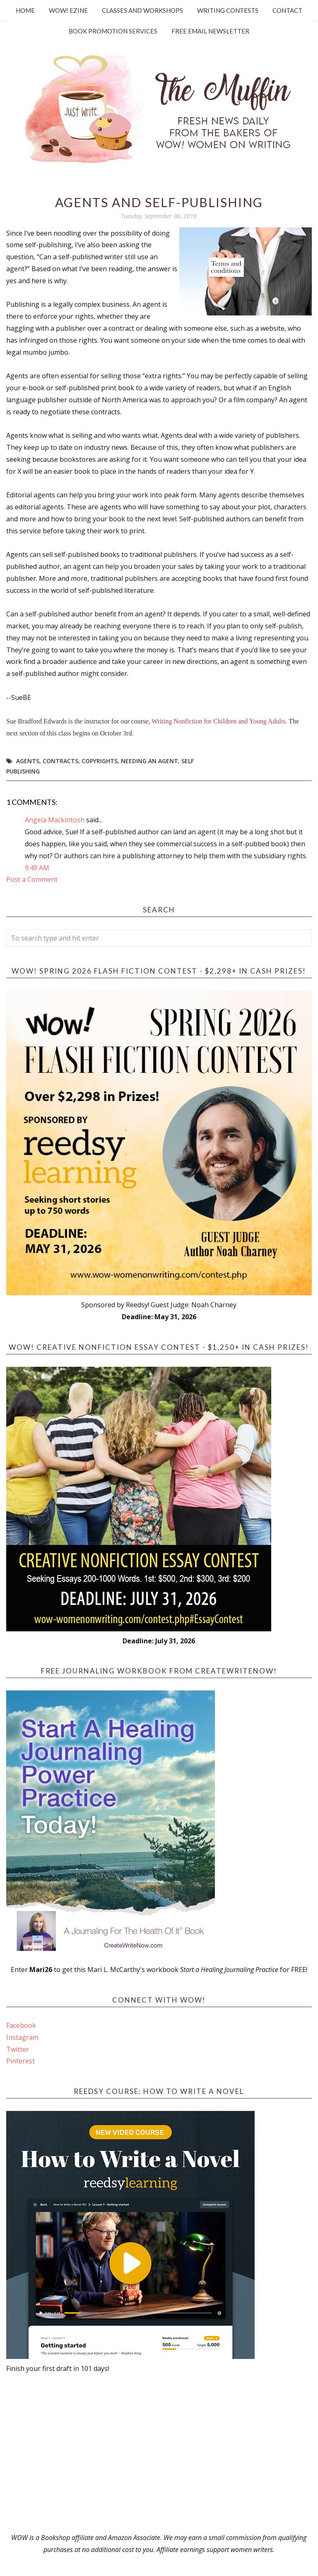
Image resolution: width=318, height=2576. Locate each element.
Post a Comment (32, 879)
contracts (60, 761)
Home (25, 10)
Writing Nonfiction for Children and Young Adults (218, 721)
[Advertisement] (158, 2453)
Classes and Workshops (142, 10)
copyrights (100, 761)
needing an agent (149, 761)
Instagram (22, 2037)
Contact (287, 10)
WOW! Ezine (68, 10)
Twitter (17, 2049)
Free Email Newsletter (210, 31)
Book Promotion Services (113, 31)
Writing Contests (227, 10)
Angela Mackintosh (54, 819)
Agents (27, 761)
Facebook (21, 2025)
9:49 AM (37, 867)
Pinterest (20, 2060)
